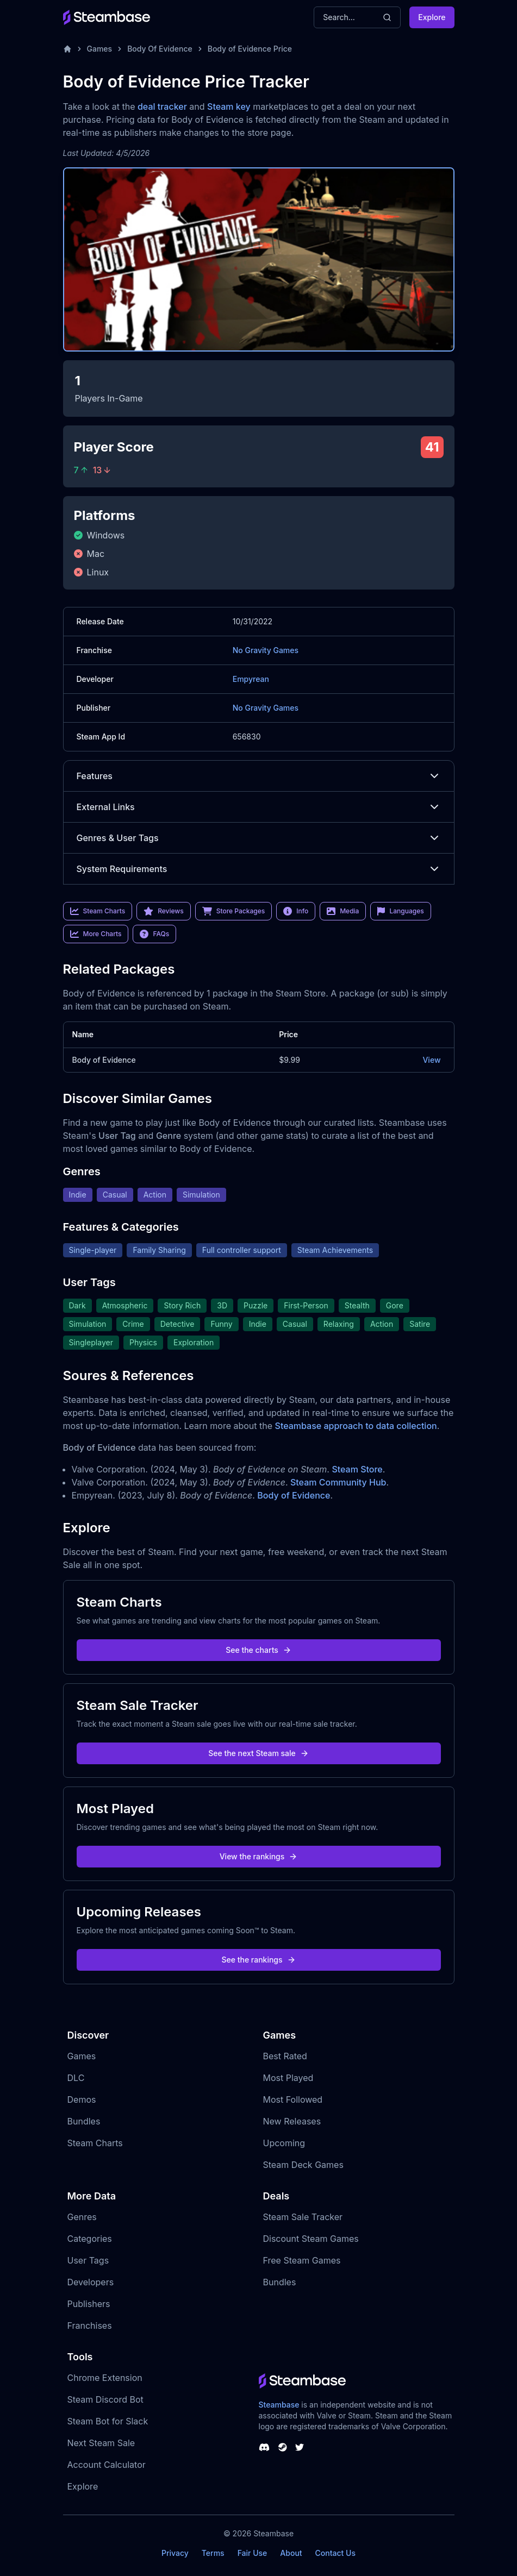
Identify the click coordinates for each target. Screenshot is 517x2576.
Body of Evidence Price (250, 48)
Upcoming (284, 2143)
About (291, 2553)
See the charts (258, 1649)
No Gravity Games (265, 650)
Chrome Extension (104, 2377)
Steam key (229, 106)
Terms (213, 2553)
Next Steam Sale (101, 2442)
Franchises (89, 2325)
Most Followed (293, 2099)
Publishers (88, 2303)
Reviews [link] (164, 911)
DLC (76, 2077)
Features (259, 775)
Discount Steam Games (311, 2238)
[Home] (67, 49)
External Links (259, 806)
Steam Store (357, 1469)
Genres (82, 2216)
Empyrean (251, 679)
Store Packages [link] (233, 911)
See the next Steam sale (258, 1753)
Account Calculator (106, 2464)
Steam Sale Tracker (303, 2216)
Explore (431, 17)
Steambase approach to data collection (356, 1425)
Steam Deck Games (303, 2164)
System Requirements (259, 868)
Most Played (288, 2077)
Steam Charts (95, 2143)
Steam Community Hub (338, 1482)
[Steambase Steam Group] (282, 2447)
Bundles (84, 2121)
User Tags (88, 2260)
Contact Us (335, 2553)
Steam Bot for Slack (107, 2421)
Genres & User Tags (259, 837)
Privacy (175, 2553)
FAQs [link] (154, 934)
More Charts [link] (96, 934)
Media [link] (343, 911)
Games (100, 48)
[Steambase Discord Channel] (264, 2447)
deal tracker (162, 106)
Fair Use (252, 2553)
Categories (89, 2238)
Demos (81, 2099)
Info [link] (295, 911)
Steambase (279, 2404)
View (431, 1059)
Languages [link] (400, 911)
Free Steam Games (302, 2260)
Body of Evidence (104, 1059)
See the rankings (258, 1959)
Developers (90, 2282)
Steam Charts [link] (98, 911)
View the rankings (259, 1856)
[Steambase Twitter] (299, 2447)
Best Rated (285, 2056)
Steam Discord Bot (105, 2399)
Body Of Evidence (159, 48)
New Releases (292, 2121)
